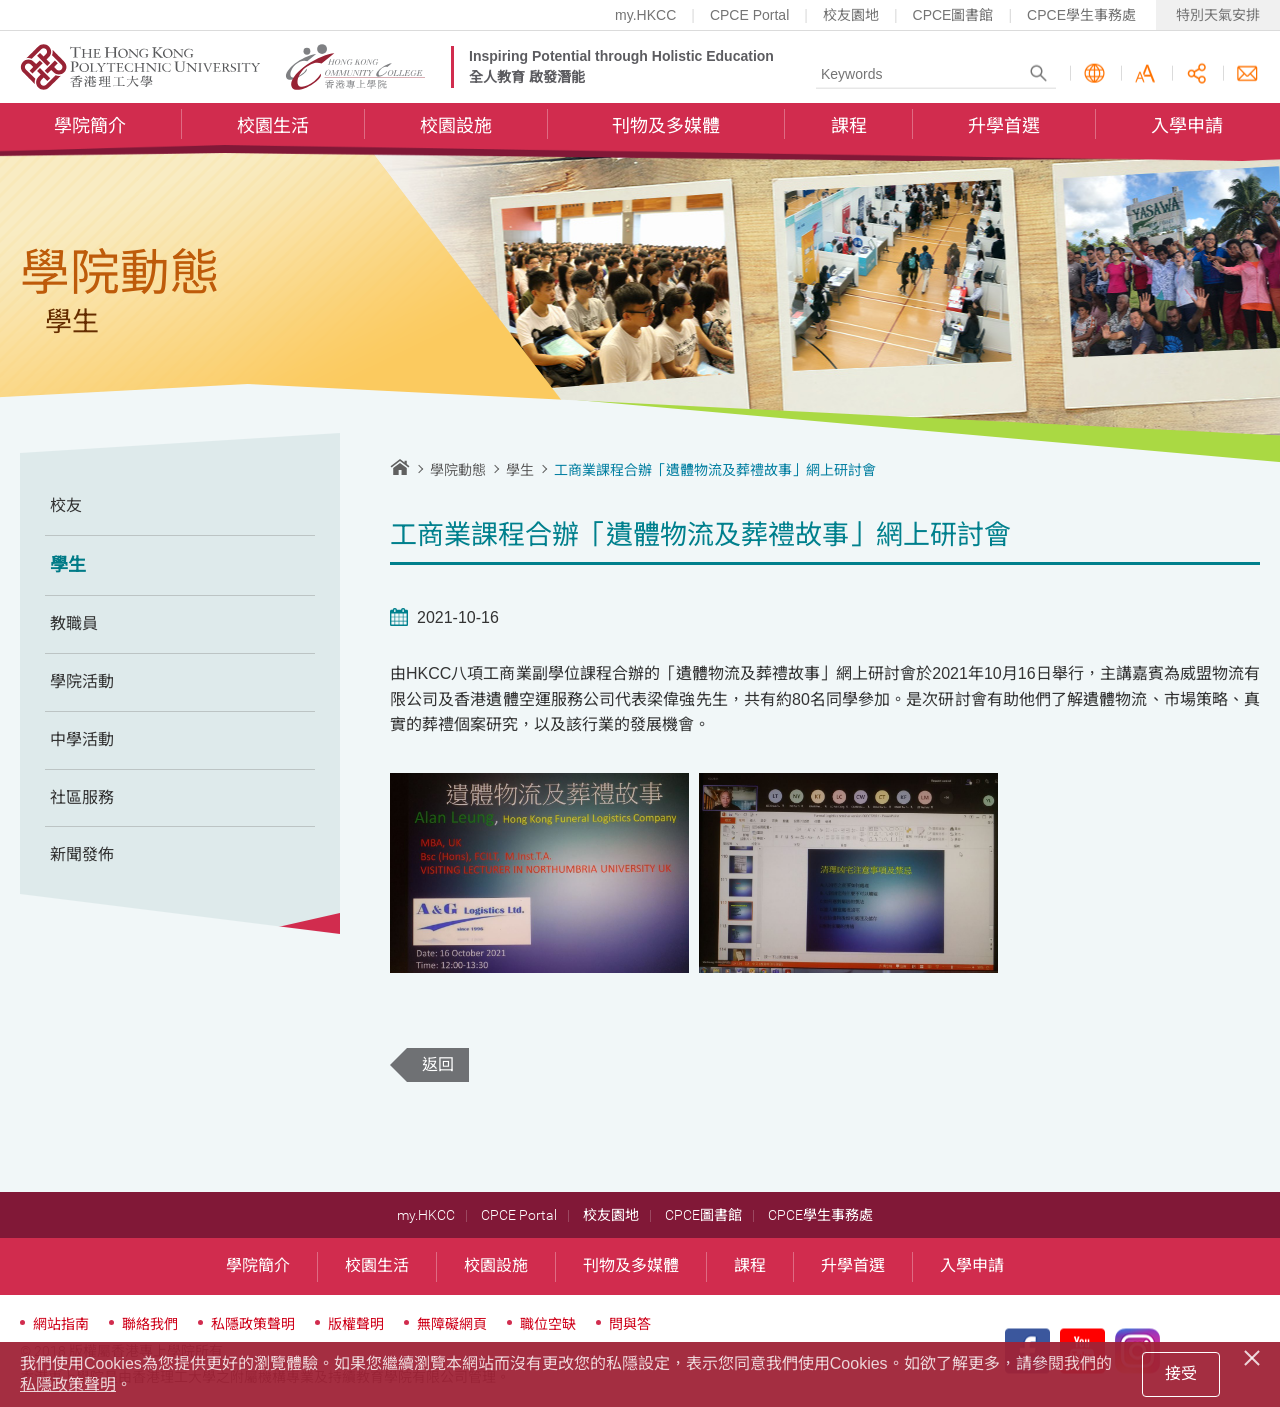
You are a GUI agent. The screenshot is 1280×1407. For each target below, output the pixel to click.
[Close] (1255, 1355)
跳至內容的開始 (0, 0)
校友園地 (851, 15)
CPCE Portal (749, 15)
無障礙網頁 (452, 1324)
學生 (68, 565)
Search (1038, 73)
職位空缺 (548, 1324)
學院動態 (458, 470)
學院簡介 (90, 126)
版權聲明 (356, 1324)
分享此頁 (1196, 73)
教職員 (74, 623)
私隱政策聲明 (253, 1324)
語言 (1094, 73)
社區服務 (82, 797)
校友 (66, 505)
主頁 (400, 467)
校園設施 (456, 126)
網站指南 (61, 1324)
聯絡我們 (1247, 73)
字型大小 (1145, 73)
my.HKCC (645, 15)
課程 (849, 126)
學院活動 (82, 681)
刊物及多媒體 (666, 126)
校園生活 (273, 126)
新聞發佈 (82, 854)
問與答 (630, 1324)
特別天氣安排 (1218, 15)
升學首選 (1004, 126)
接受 (1181, 1373)
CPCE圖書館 (953, 15)
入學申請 (1187, 126)
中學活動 (82, 739)
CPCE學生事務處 (1081, 15)
